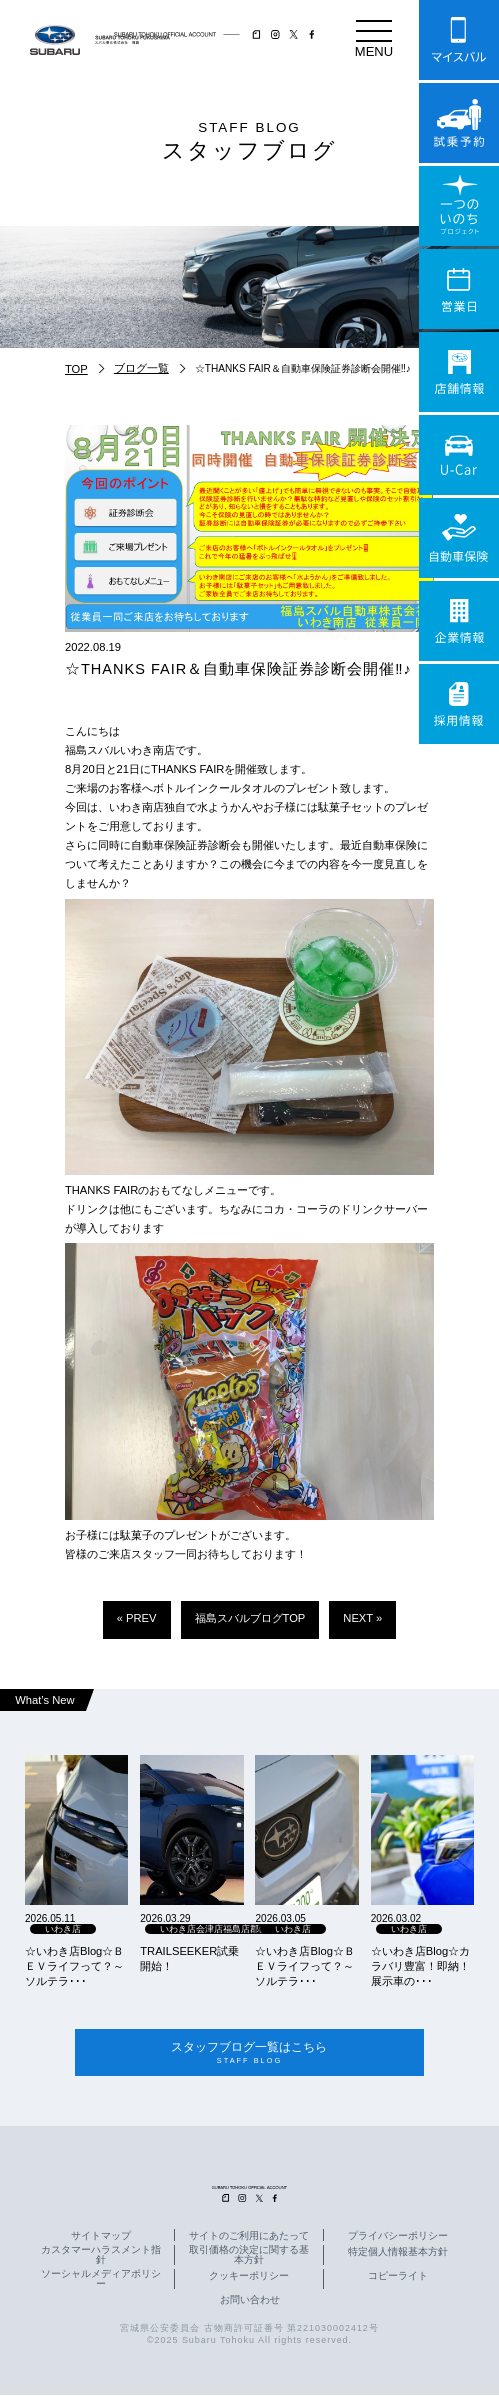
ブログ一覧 (141, 368)
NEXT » (362, 1618)
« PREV (137, 1618)
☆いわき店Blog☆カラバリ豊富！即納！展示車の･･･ (420, 1966)
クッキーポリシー (249, 2277)
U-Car (459, 455)
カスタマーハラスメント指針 (101, 2256)
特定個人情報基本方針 (398, 2253)
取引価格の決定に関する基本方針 (249, 2256)
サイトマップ (101, 2237)
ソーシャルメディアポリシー (101, 2280)
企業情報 (459, 621)
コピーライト (398, 2277)
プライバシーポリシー (398, 2237)
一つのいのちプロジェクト (459, 206)
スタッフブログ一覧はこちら (249, 2053)
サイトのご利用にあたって (249, 2237)
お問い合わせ (250, 2301)
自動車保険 (459, 538)
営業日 (459, 289)
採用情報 (459, 704)
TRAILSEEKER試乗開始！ (189, 1958)
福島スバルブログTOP (250, 1618)
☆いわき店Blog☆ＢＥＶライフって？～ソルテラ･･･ (74, 1966)
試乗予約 (459, 123)
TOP (76, 369)
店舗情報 (459, 372)
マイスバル (459, 40)
